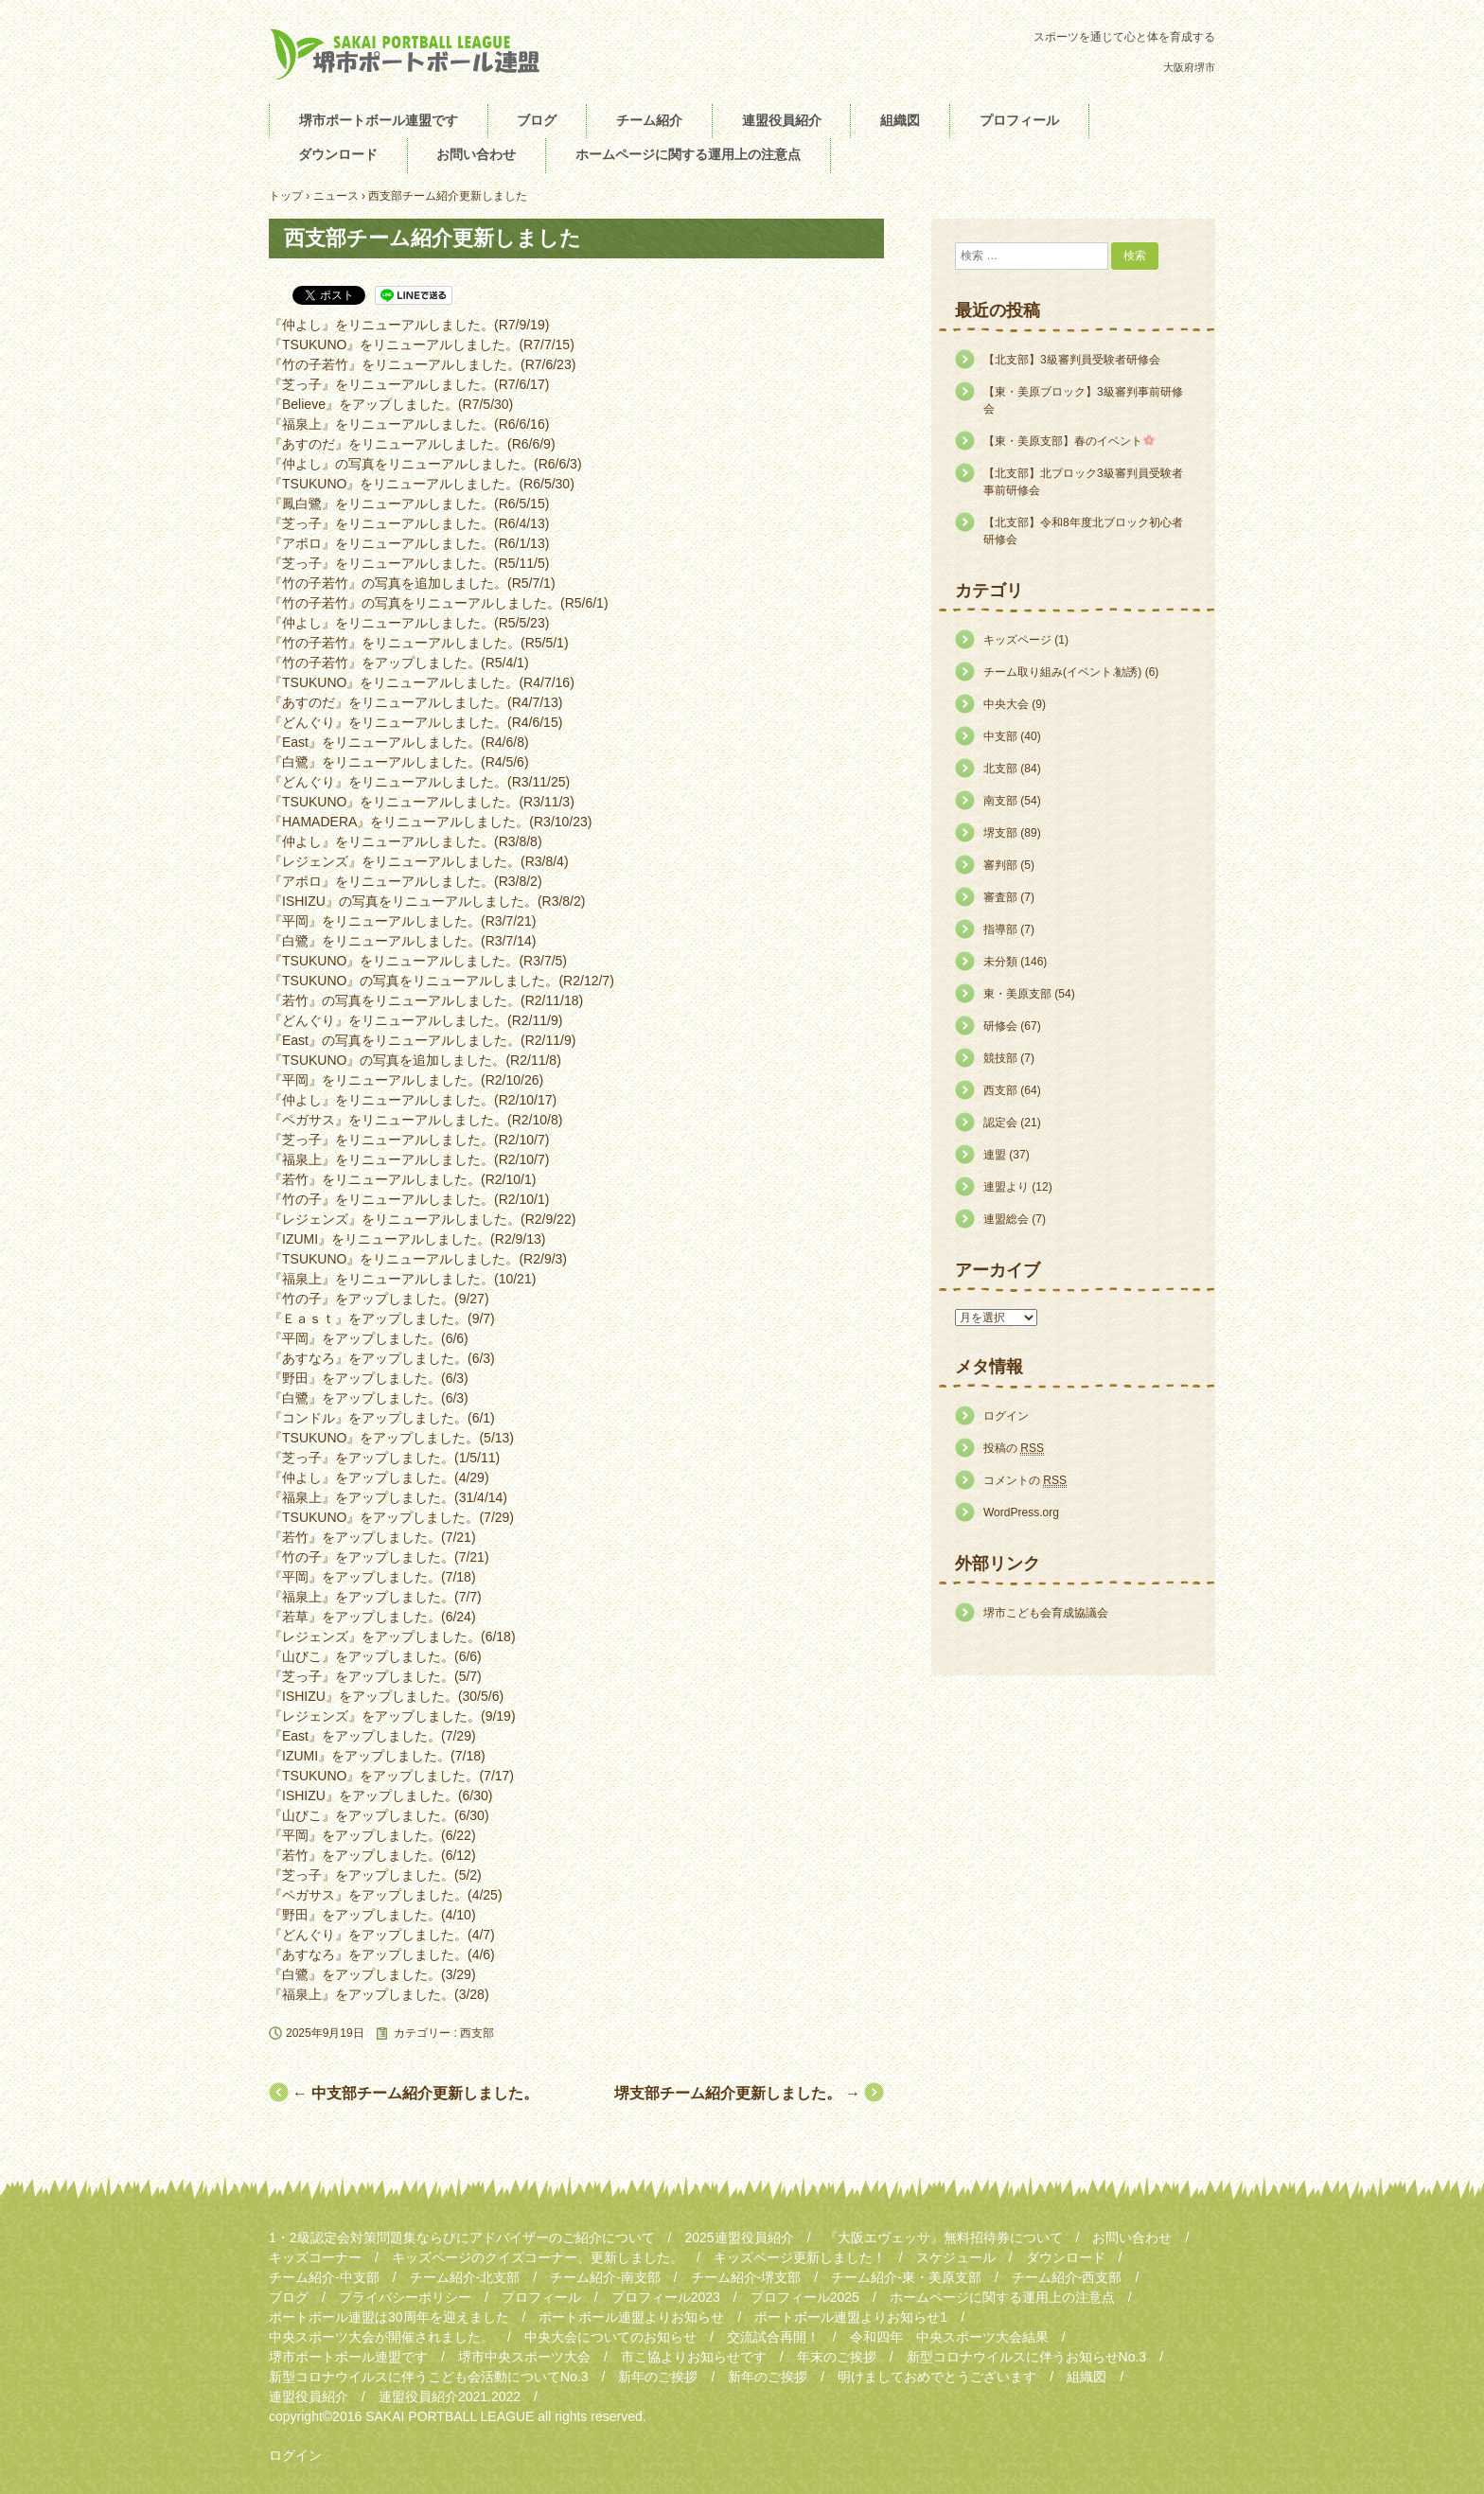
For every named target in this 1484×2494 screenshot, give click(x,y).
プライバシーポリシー (405, 2297)
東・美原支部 (1017, 993)
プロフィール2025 (805, 2297)
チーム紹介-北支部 (465, 2277)
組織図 (900, 120)
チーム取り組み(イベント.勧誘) (1062, 672)
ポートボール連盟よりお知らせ (631, 2317)
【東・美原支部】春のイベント (1069, 441)
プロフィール (1019, 120)
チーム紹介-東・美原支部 (906, 2277)
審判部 (1000, 865)
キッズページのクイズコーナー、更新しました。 (537, 2257)
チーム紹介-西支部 (1067, 2277)
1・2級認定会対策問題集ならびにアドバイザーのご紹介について (462, 2237)
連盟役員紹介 (782, 120)
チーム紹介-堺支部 (746, 2277)
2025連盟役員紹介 (738, 2237)
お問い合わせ (476, 154)
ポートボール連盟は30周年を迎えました (389, 2317)
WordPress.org (1021, 1512)
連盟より (1006, 1187)
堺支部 (1000, 833)
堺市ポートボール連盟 (411, 54)
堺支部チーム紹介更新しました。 (737, 2093)
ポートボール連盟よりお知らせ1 (850, 2317)
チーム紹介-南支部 (605, 2277)
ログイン (1006, 1416)
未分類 (1000, 961)
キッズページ (1017, 639)
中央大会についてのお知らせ (610, 2336)
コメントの (1025, 1481)
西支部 (477, 2033)
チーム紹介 (649, 120)
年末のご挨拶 (836, 2356)
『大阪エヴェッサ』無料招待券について (943, 2237)
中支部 (1000, 736)
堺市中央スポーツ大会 (524, 2356)
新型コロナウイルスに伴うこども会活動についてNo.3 (429, 2376)
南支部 (1000, 800)
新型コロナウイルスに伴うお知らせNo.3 (1027, 2356)
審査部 (1000, 897)
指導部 (1000, 929)
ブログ (536, 120)
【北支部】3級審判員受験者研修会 (1071, 359)
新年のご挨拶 (658, 2376)
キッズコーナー (315, 2257)
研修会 (1000, 1026)
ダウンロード (338, 154)
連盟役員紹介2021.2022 (450, 2396)
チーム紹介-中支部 (324, 2277)
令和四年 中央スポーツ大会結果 (949, 2336)
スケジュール (956, 2257)
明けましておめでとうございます (937, 2376)
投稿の (1013, 1449)
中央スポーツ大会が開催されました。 (381, 2336)
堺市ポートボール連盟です (378, 120)
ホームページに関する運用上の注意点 (688, 154)
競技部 (1000, 1058)
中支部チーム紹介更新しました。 (415, 2093)
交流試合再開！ (773, 2336)
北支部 (1000, 768)
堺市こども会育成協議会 (1045, 1612)
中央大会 (1006, 704)
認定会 (1000, 1122)
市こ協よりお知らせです (694, 2356)
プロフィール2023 (665, 2297)
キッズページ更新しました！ (800, 2257)
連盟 (994, 1154)
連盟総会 (1006, 1219)
